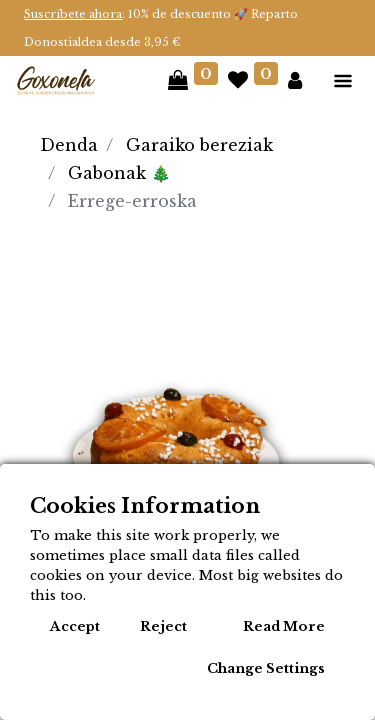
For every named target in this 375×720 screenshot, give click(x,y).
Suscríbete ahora (73, 14)
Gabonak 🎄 (119, 173)
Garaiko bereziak (199, 145)
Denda (69, 145)
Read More (284, 626)
